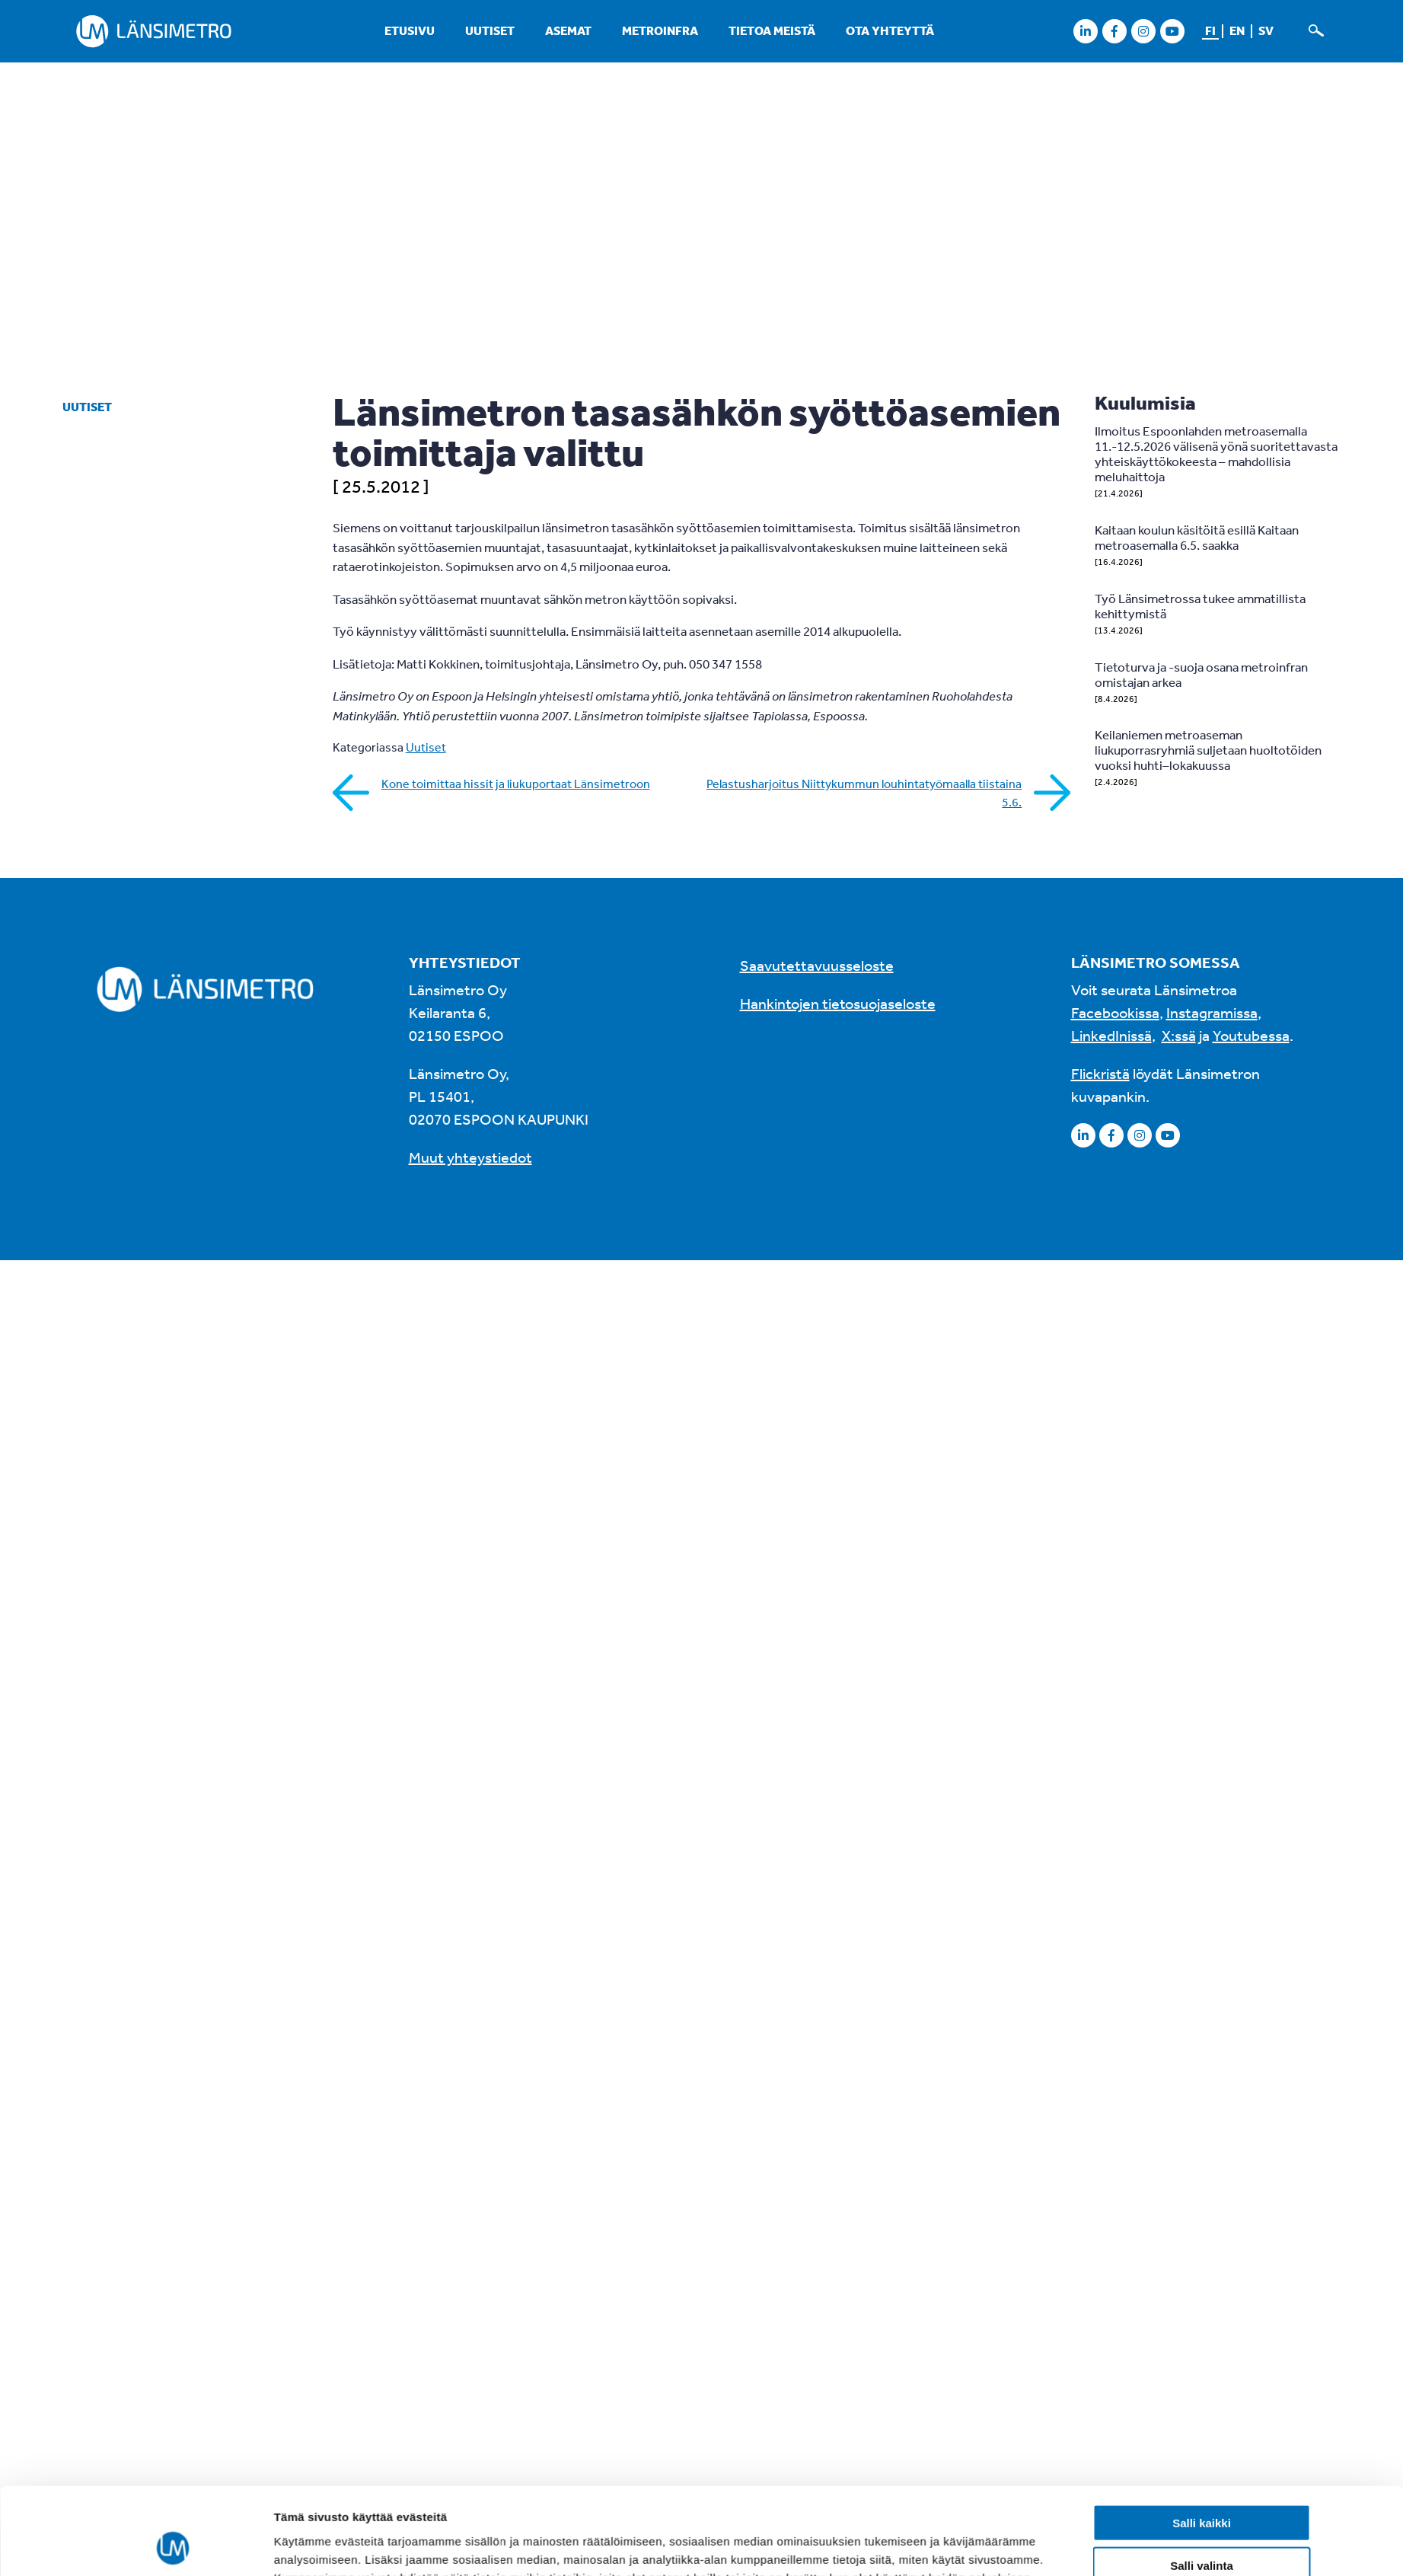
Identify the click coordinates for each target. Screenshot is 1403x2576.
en (1237, 30)
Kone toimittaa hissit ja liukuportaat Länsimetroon (515, 783)
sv (1266, 30)
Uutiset (490, 30)
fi (1210, 30)
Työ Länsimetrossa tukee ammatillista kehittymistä (1200, 605)
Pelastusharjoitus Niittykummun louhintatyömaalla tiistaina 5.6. (864, 792)
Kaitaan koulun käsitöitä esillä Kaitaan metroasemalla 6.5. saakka (1197, 537)
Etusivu (409, 30)
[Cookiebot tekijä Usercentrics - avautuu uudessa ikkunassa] (172, 2308)
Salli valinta (1201, 2247)
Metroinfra (660, 30)
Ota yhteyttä (890, 30)
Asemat (568, 30)
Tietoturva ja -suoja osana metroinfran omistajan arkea (1201, 674)
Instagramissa (1212, 1012)
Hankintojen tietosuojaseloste (838, 1003)
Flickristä (1100, 1073)
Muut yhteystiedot (470, 1157)
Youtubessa (1251, 1035)
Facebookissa (1115, 1012)
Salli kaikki (1201, 2204)
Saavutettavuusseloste (817, 965)
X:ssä (1179, 1035)
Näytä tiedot (888, 2308)
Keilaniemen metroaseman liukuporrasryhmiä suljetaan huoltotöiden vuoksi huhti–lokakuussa (1208, 749)
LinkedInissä (1111, 1035)
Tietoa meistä (772, 30)
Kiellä (1201, 2290)
